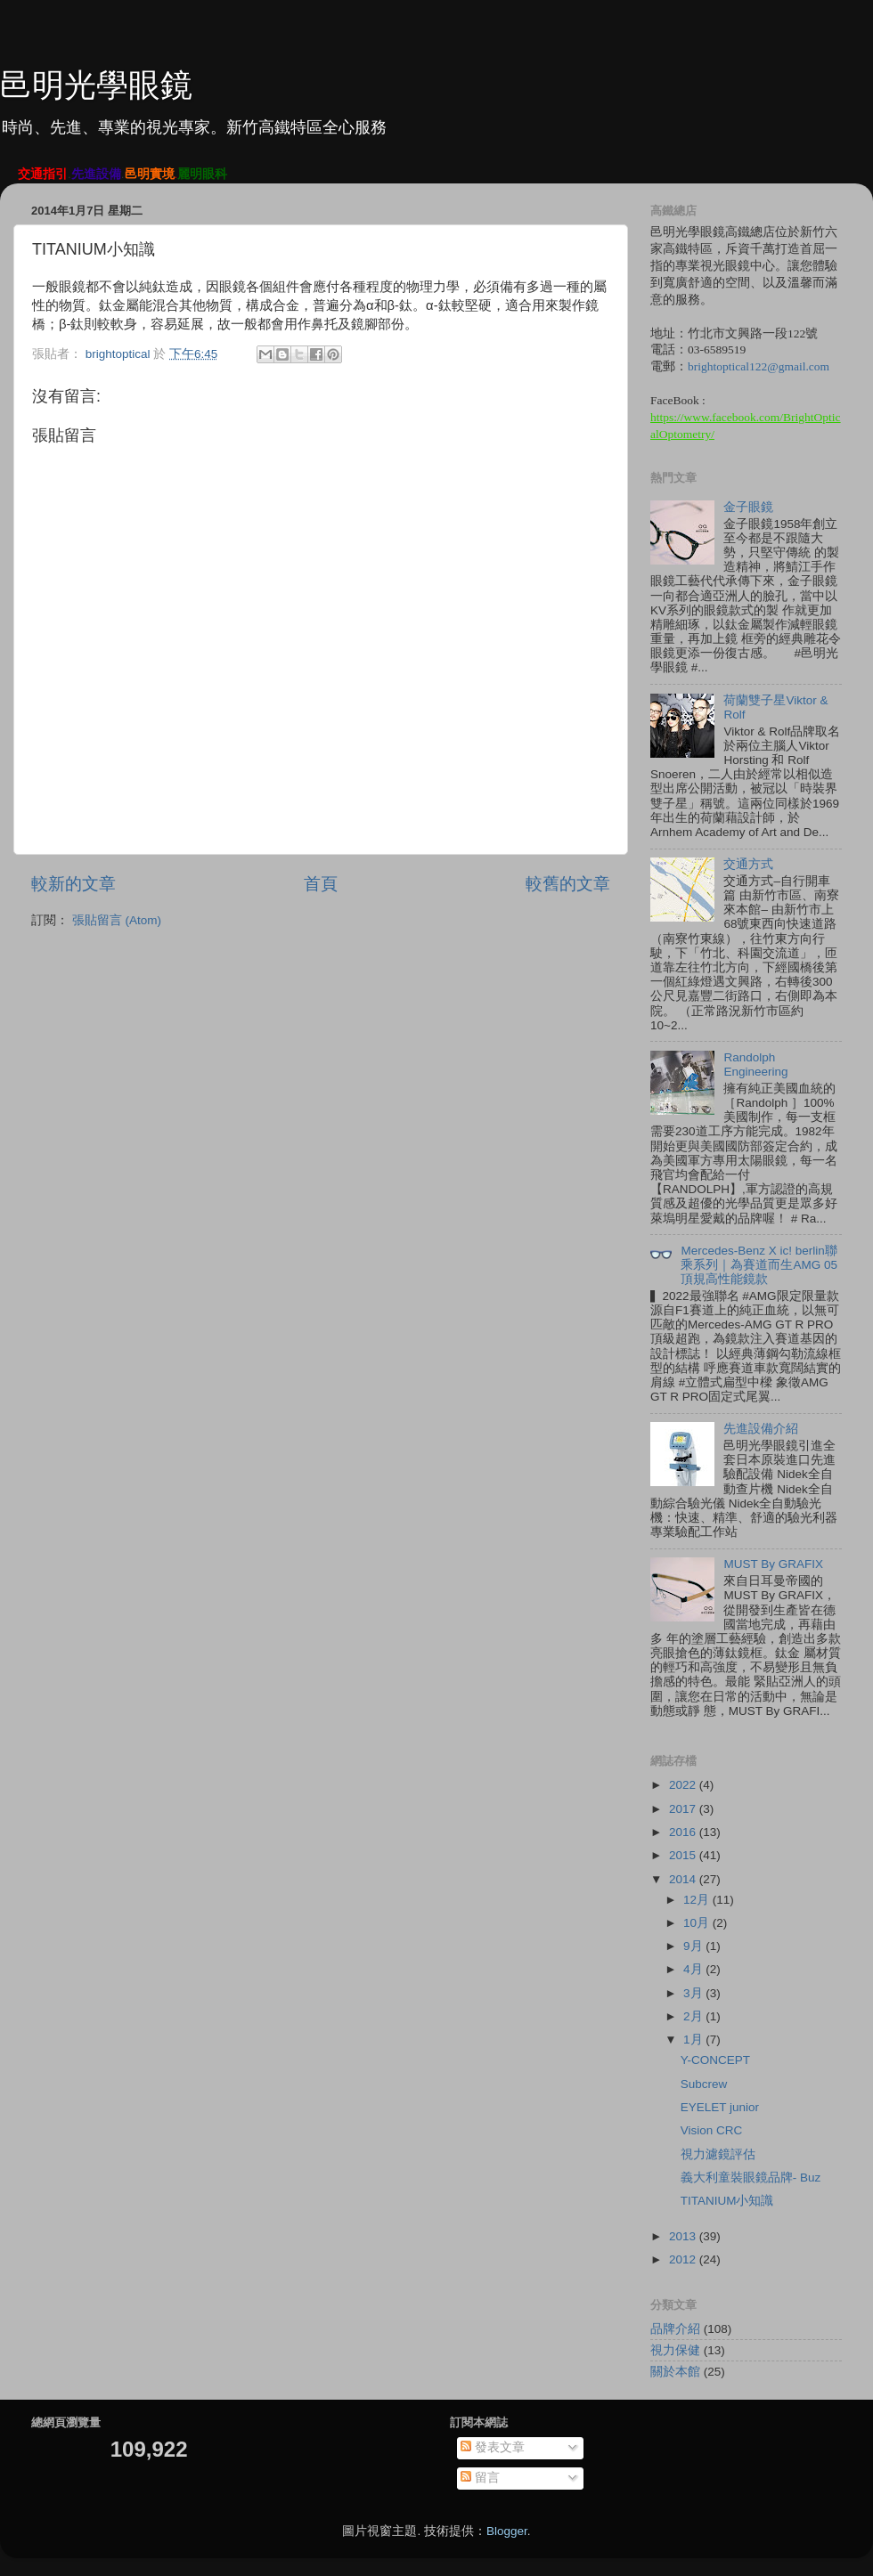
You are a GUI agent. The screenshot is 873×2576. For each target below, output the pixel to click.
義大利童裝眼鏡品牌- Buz (751, 2177)
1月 (694, 2039)
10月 (698, 1923)
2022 (684, 1785)
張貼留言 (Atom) (116, 920)
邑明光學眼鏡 (96, 85)
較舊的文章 (568, 883)
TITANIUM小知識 (727, 2200)
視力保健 (675, 2350)
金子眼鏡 (748, 507)
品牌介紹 (675, 2329)
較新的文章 (73, 883)
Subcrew (704, 2084)
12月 (698, 1899)
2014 (684, 1879)
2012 (684, 2259)
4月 (694, 1969)
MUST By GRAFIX (773, 1564)
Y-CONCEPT (715, 2060)
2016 (684, 1832)
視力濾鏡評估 (718, 2154)
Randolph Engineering (755, 1064)
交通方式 (748, 864)
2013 (684, 2236)
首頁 (321, 883)
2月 (694, 2016)
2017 (684, 1809)
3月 (694, 1993)
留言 (480, 2477)
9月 (694, 1946)
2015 (684, 1855)
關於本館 (675, 2371)
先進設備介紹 (760, 1428)
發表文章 (493, 2447)
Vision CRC (712, 2130)
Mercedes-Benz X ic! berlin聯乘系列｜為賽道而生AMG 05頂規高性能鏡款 (759, 1265)
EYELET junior (720, 2107)
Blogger (506, 2531)
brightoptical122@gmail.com (758, 366)
